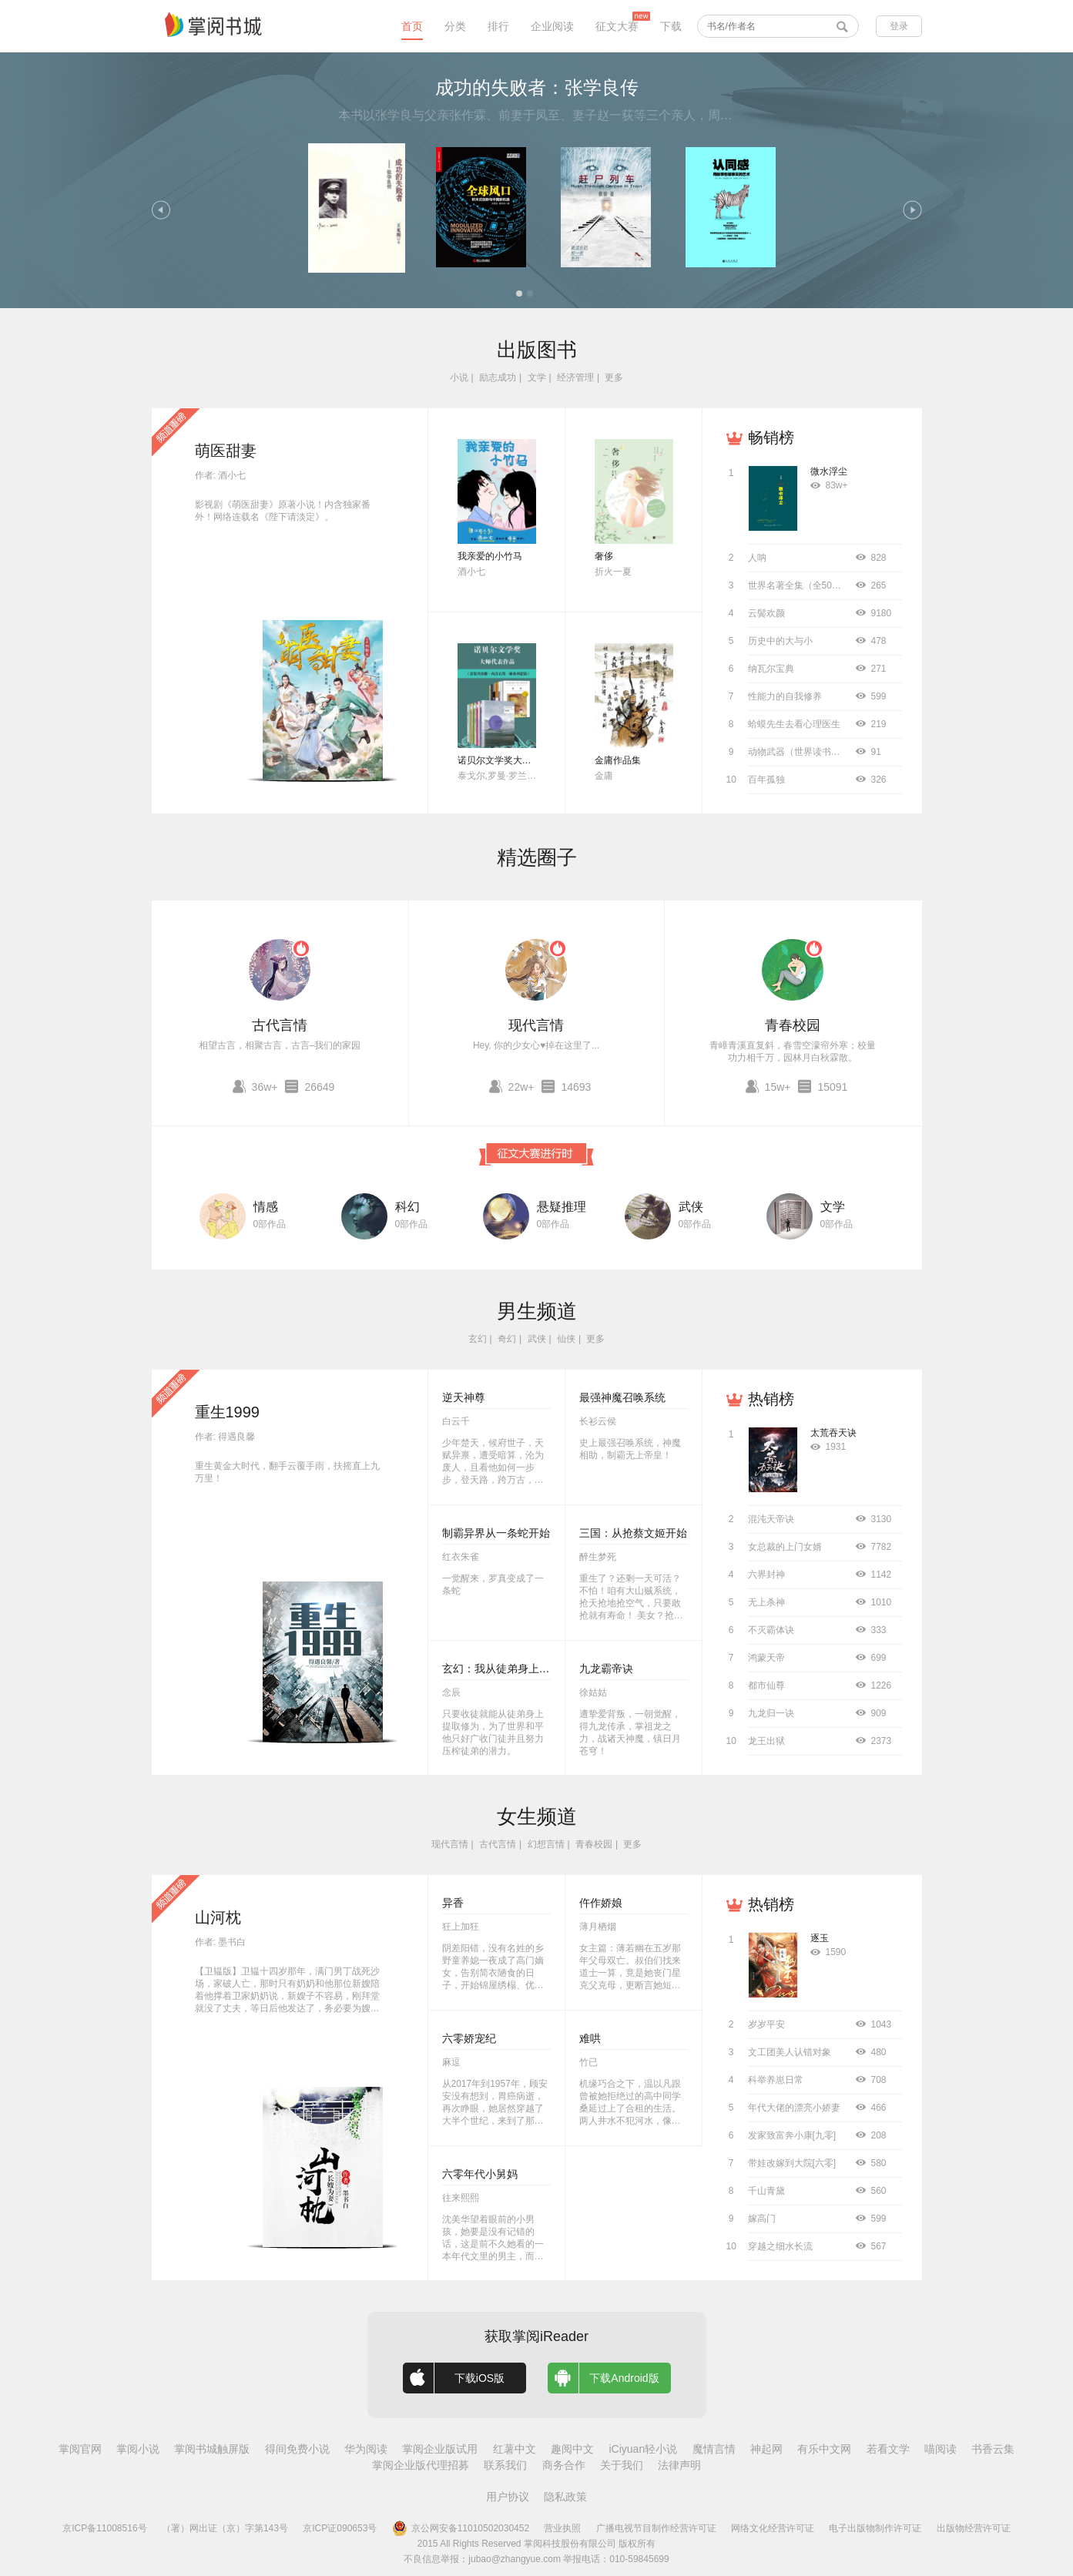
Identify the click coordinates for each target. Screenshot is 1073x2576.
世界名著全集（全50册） (799, 585)
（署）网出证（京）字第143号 (225, 2528)
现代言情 (536, 1025)
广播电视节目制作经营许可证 (656, 2528)
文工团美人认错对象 (789, 2052)
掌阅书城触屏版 (212, 2449)
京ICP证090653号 (340, 2528)
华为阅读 (365, 2449)
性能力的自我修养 (785, 696)
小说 (459, 377)
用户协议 (507, 2496)
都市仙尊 (766, 1685)
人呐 (757, 557)
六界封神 (766, 1574)
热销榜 (771, 1398)
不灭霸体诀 (771, 1630)
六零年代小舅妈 (480, 2174)
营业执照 (562, 2528)
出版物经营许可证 (974, 2528)
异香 (453, 1903)
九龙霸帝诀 (606, 1668)
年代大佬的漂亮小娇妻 (794, 2107)
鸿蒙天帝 (766, 1657)
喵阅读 (940, 2449)
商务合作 (563, 2465)
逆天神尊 (463, 1397)
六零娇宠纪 (469, 2038)
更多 (614, 377)
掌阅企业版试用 (440, 2449)
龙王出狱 (766, 1741)
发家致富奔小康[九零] (792, 2135)
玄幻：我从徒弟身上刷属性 (507, 1668)
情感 (265, 1206)
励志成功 (497, 377)
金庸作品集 (618, 760)
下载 (671, 26)
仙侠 (566, 1338)
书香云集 (992, 2449)
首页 (412, 26)
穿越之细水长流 (780, 2246)
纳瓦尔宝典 (771, 668)
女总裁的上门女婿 (785, 1546)
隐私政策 (565, 2496)
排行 (498, 26)
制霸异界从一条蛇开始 (496, 1533)
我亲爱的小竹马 (490, 556)
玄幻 (477, 1338)
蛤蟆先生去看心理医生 (794, 724)
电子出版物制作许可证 (875, 2528)
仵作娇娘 (600, 1903)
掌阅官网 (80, 2449)
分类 (455, 26)
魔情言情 (714, 2449)
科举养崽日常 (775, 2080)
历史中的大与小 (780, 641)
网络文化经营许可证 (772, 2528)
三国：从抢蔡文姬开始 (633, 1533)
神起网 (766, 2449)
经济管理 (575, 377)
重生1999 (227, 1412)
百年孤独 (766, 779)
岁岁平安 (766, 2024)
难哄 (590, 2038)
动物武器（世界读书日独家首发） (817, 751)
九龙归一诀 (771, 1713)
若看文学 (888, 2449)
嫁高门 (762, 2218)
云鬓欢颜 (766, 613)
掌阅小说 (137, 2449)
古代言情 (279, 1025)
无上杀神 (766, 1602)
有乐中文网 (824, 2449)
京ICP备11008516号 (104, 2528)
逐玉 (819, 1938)
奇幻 (507, 1338)
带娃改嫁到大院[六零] (792, 2163)
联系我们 (505, 2465)
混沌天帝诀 (771, 1519)
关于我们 (621, 2465)
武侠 (691, 1206)
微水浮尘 (828, 471)
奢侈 (604, 556)
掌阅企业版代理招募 (420, 2465)
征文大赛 (617, 26)
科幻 (407, 1206)
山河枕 (218, 1917)
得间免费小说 (297, 2449)
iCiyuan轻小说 (643, 2449)
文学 (537, 377)
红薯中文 (514, 2449)
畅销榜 (771, 437)
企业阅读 (552, 26)
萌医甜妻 (226, 450)
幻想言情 (546, 1844)
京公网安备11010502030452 (460, 2528)
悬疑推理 (561, 1206)
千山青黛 (766, 2190)
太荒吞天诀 (833, 1432)
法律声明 (679, 2465)
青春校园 (792, 1025)
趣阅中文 (572, 2449)
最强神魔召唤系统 (622, 1397)
